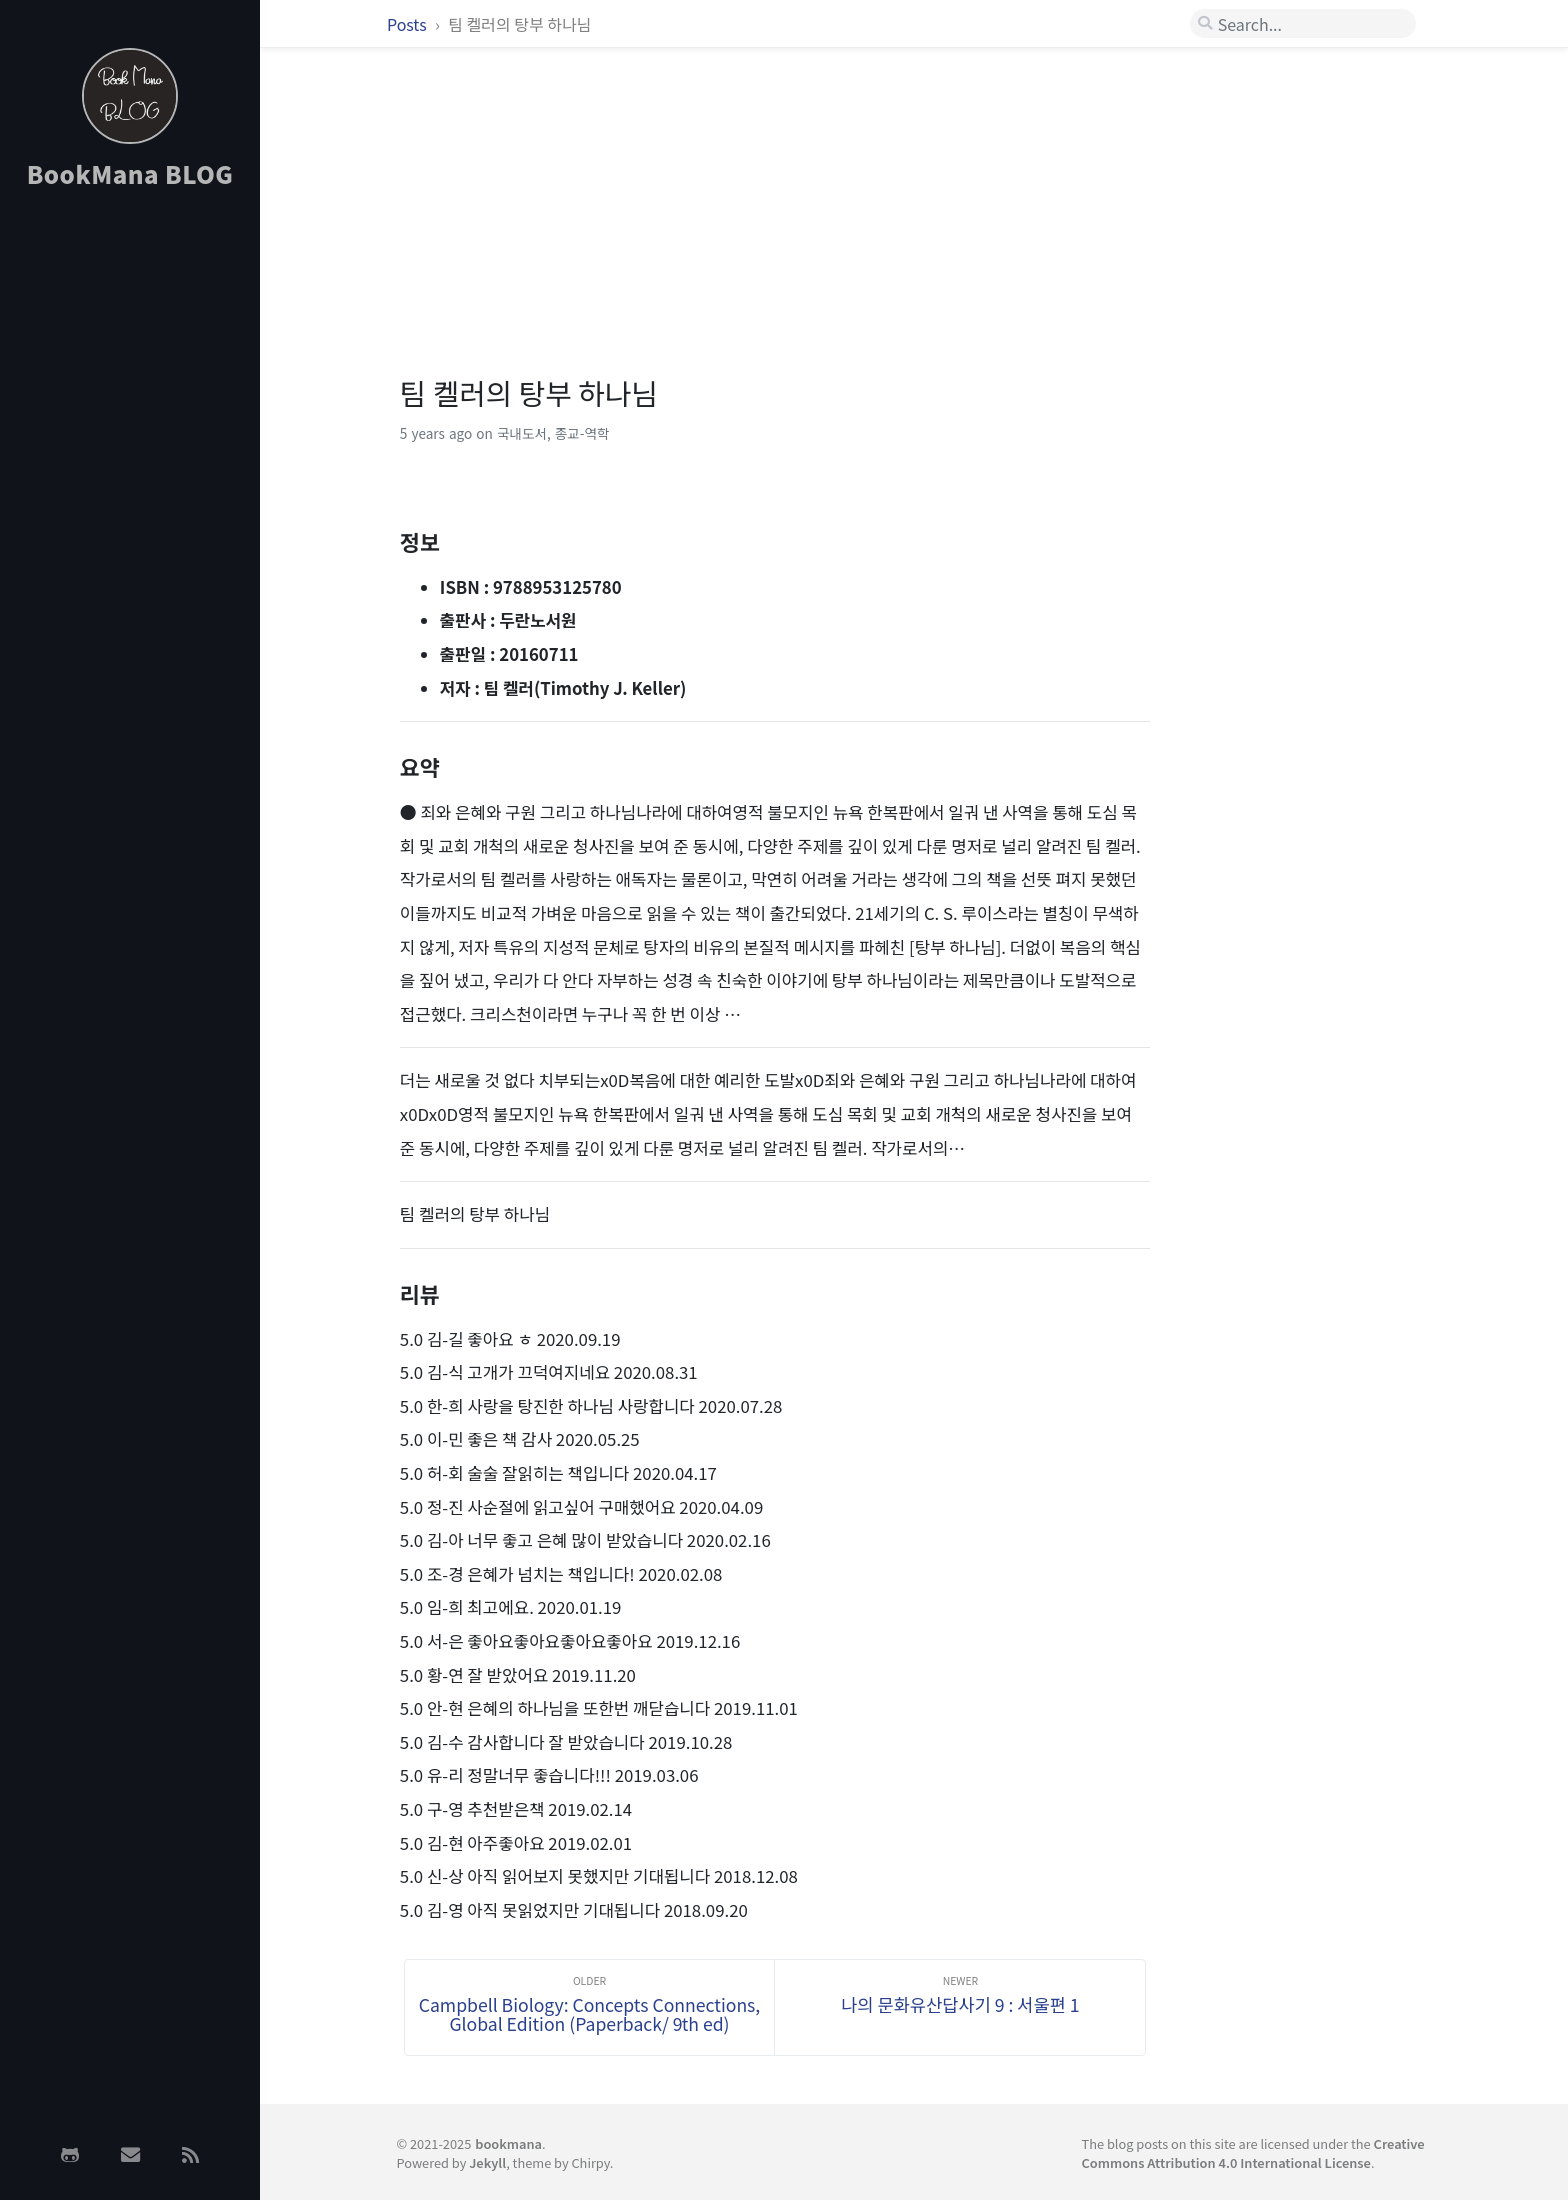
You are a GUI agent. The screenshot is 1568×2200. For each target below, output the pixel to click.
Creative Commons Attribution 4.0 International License (1253, 2153)
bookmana (508, 2143)
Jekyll (487, 2162)
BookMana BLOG (130, 173)
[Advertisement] (130, 523)
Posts (408, 24)
